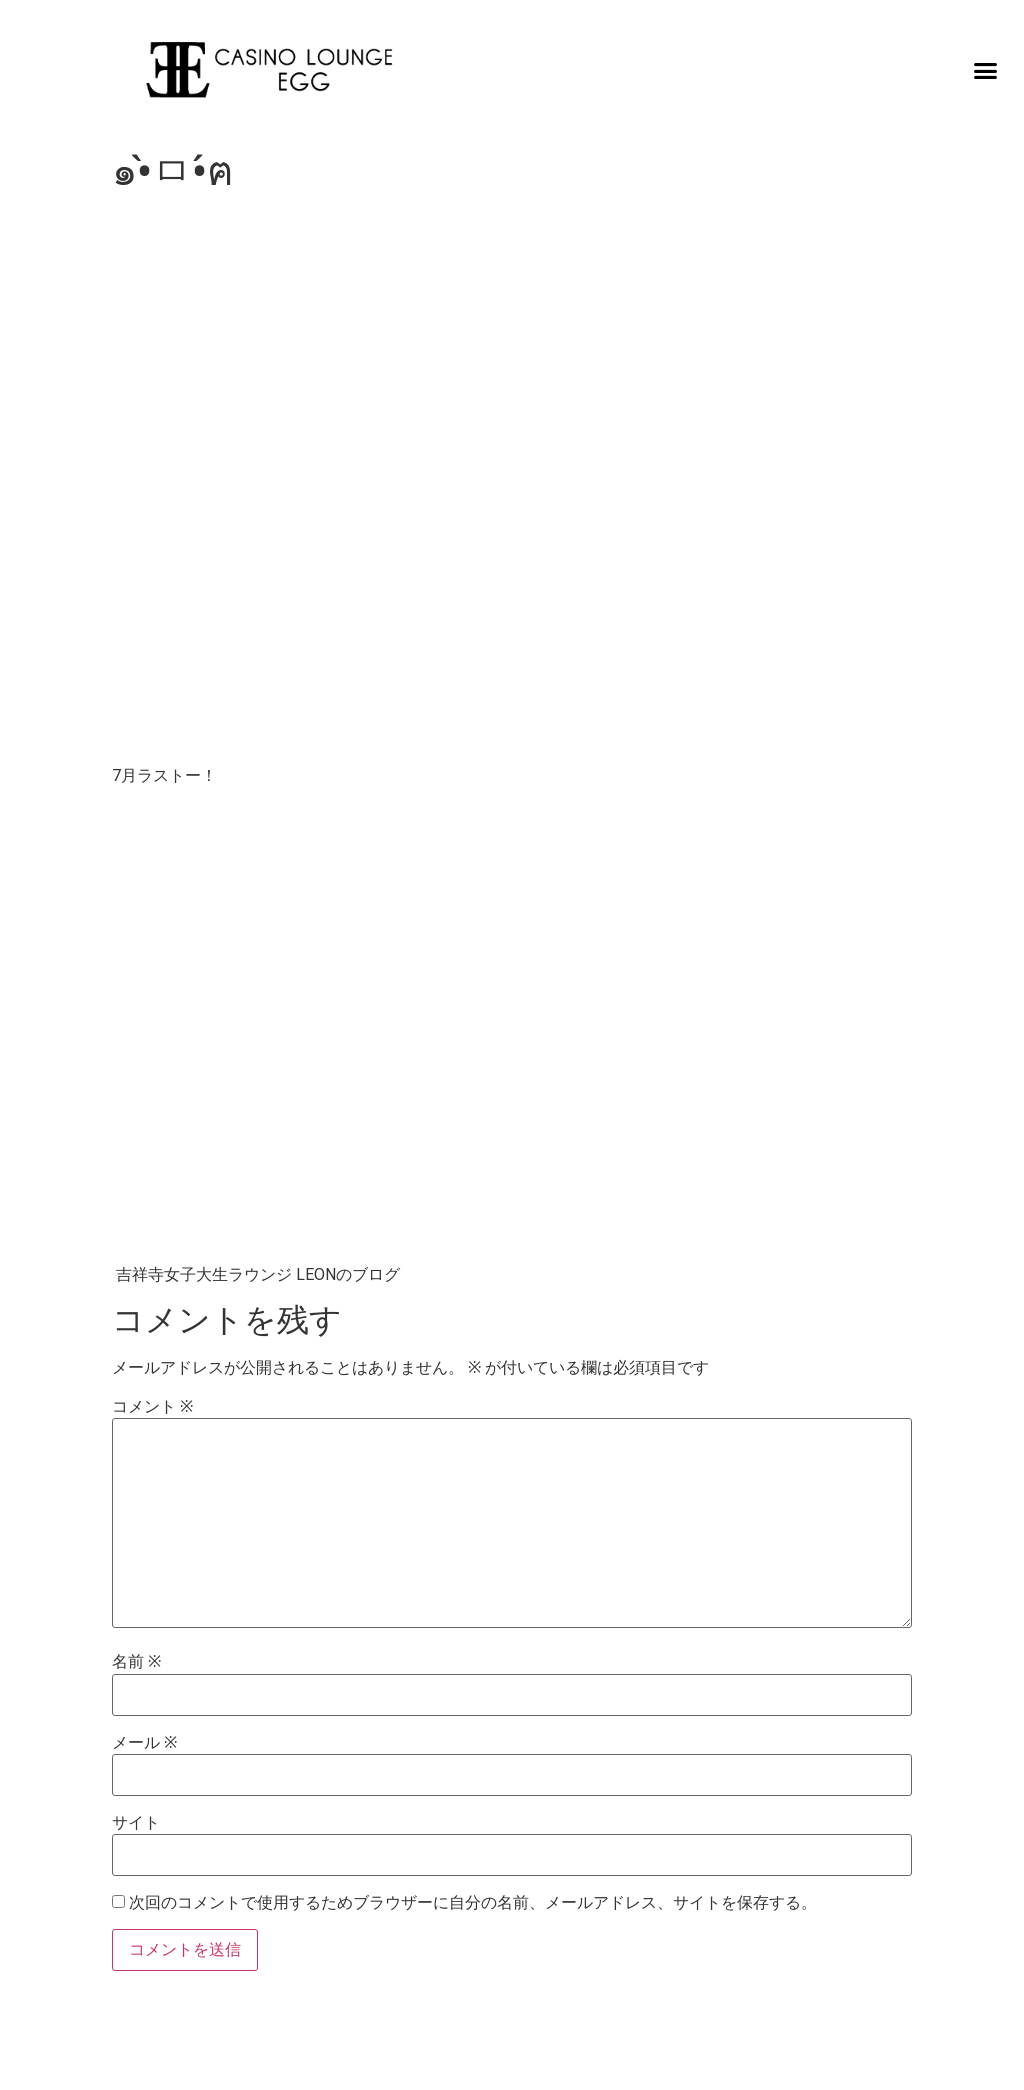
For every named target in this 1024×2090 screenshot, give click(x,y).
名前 (136, 1662)
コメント (152, 1407)
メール (144, 1743)
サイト (136, 1823)
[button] (986, 70)
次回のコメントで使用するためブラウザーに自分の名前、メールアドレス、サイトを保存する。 (473, 1903)
